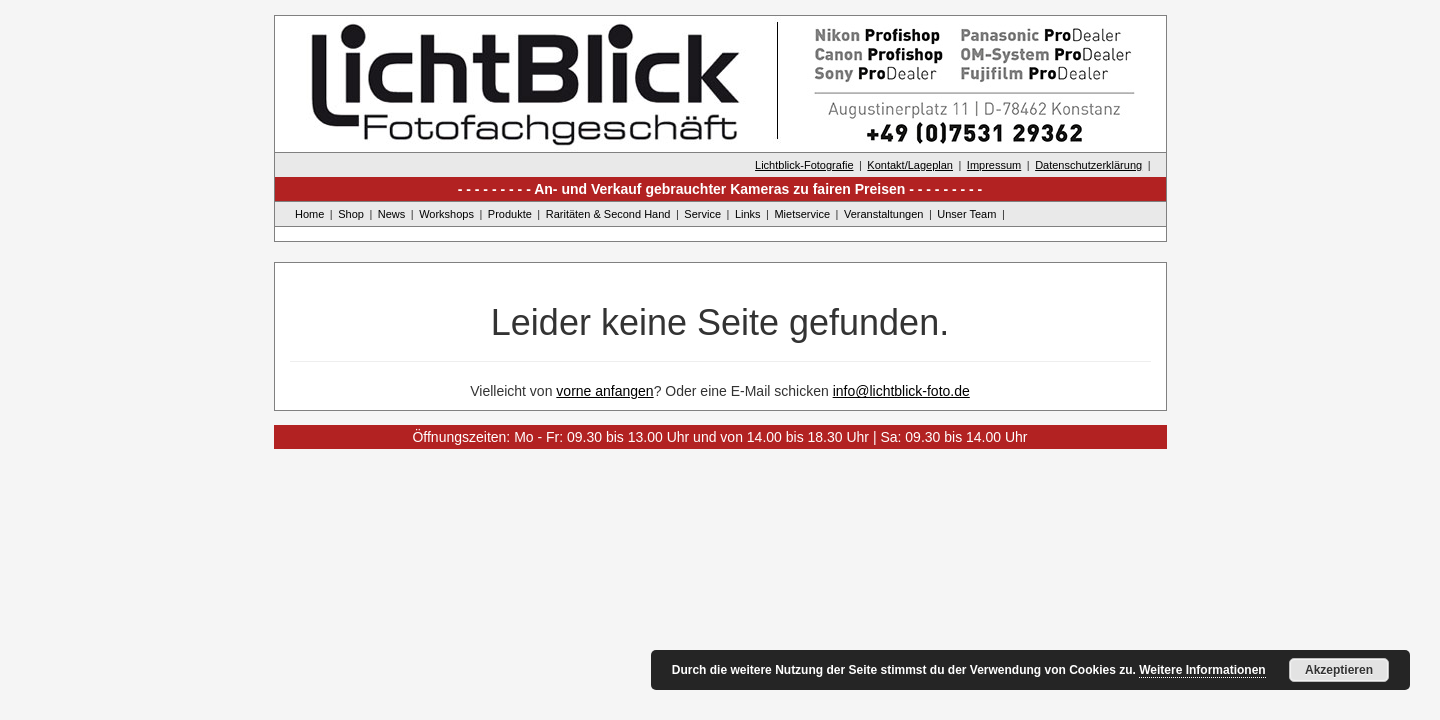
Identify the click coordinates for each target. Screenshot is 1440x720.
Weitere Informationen (1202, 670)
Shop (351, 214)
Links (748, 214)
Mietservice (802, 214)
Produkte (510, 214)
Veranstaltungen (884, 214)
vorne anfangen (604, 391)
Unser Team (966, 214)
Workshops (446, 214)
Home (309, 214)
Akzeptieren (1339, 670)
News (392, 214)
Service (702, 214)
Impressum (994, 165)
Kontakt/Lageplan (910, 165)
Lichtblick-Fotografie (804, 165)
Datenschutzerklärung (1088, 165)
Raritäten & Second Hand (608, 214)
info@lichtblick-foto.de (901, 391)
